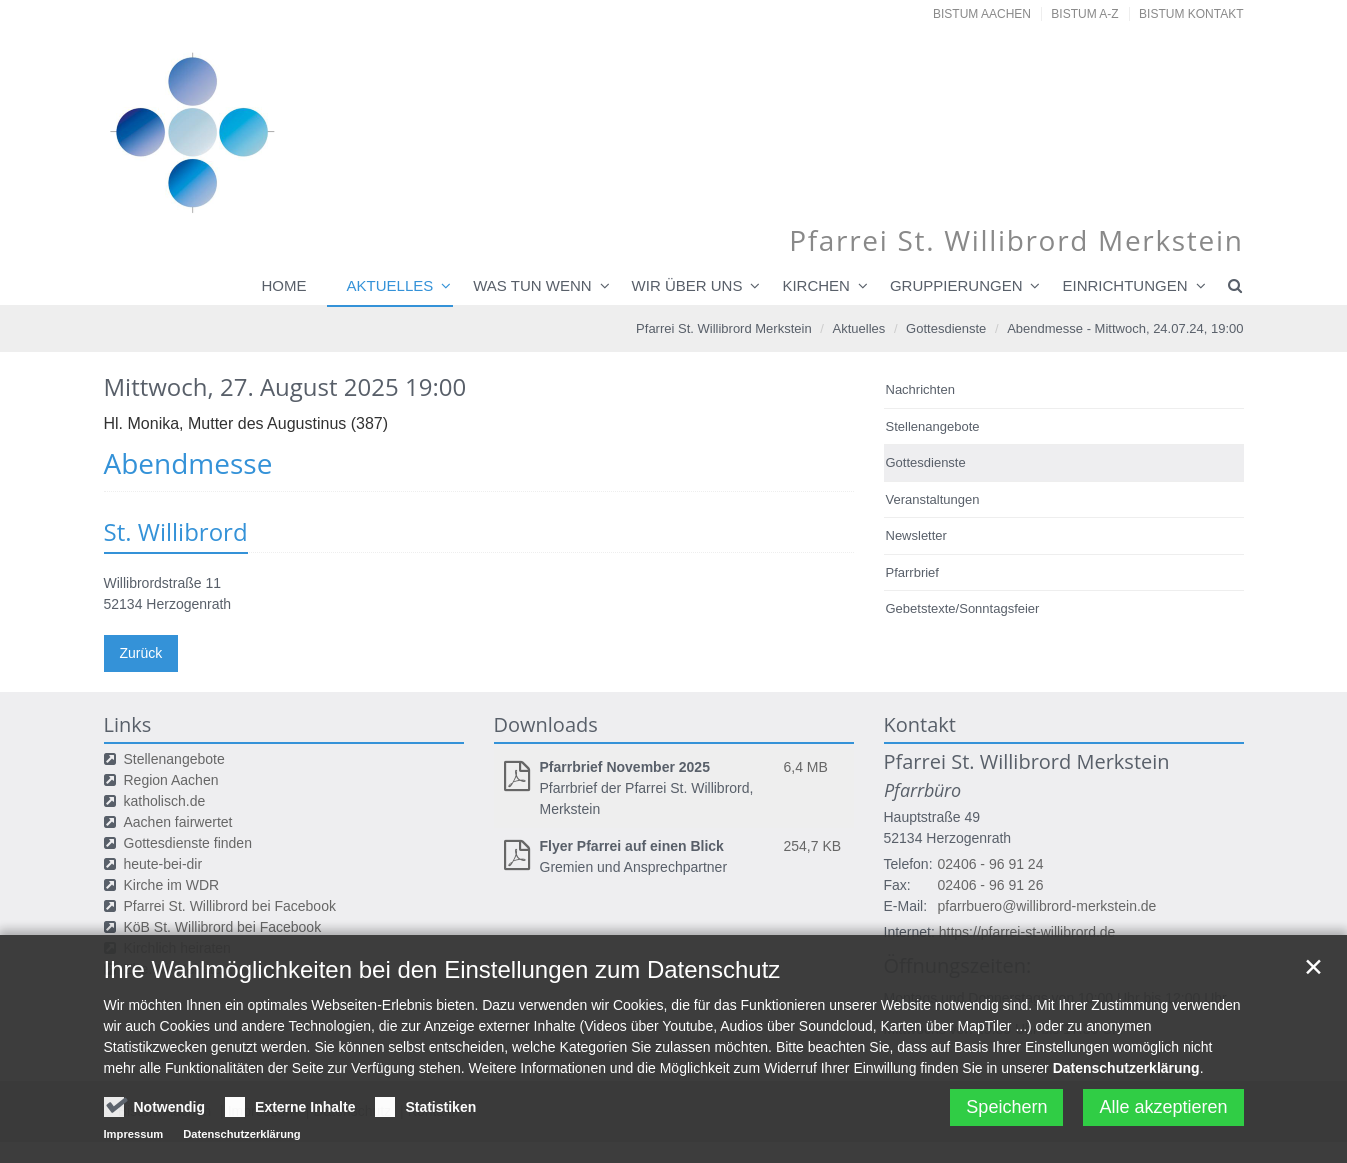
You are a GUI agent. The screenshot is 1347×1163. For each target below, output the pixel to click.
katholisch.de (165, 801)
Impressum (134, 1142)
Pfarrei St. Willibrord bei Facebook (230, 906)
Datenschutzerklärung (1126, 1076)
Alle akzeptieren (1163, 1115)
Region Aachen (171, 780)
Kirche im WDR (172, 885)
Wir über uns (687, 285)
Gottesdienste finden (188, 843)
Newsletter (916, 535)
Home (284, 285)
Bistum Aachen (982, 14)
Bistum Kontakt (1191, 14)
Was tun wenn (532, 285)
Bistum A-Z (1084, 14)
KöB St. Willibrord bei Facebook (223, 927)
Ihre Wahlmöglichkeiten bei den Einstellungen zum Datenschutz (442, 977)
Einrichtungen (1124, 285)
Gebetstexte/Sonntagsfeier (963, 608)
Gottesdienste (946, 328)
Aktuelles (390, 285)
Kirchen (816, 285)
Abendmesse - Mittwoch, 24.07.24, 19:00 (1125, 328)
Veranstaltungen (933, 499)
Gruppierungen (956, 285)
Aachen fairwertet (178, 822)
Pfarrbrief (912, 572)
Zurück (141, 653)
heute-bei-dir (163, 864)
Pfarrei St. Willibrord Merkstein (724, 328)
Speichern (1006, 1115)
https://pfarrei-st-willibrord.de (1027, 932)
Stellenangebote (933, 426)
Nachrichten (920, 389)
